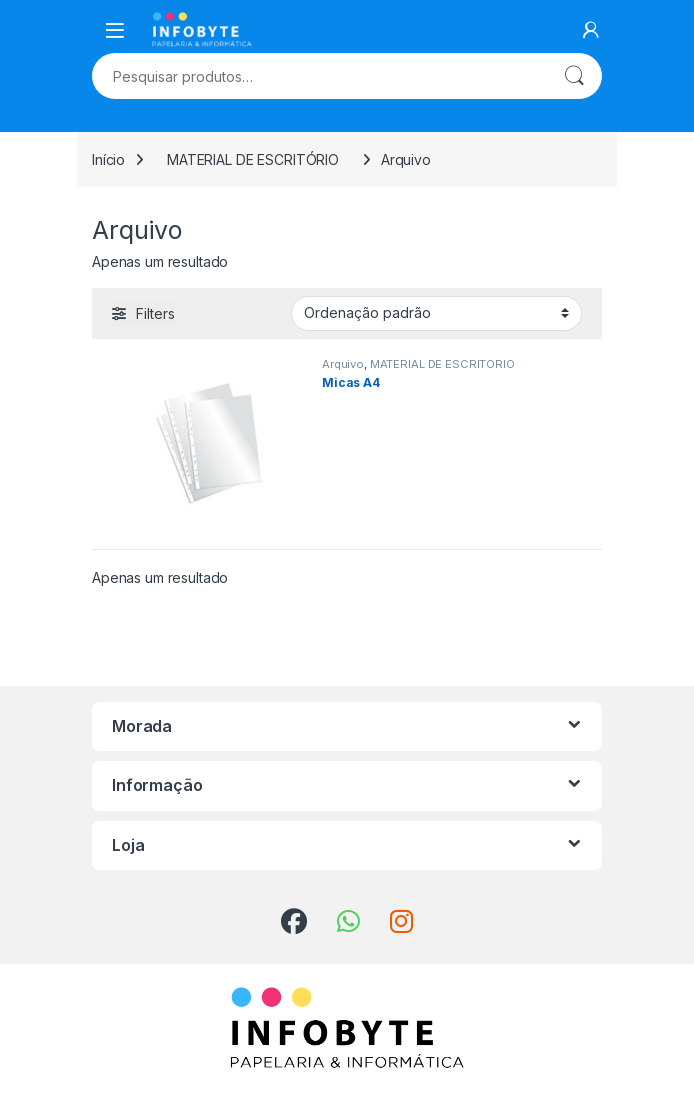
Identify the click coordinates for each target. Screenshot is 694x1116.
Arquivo (343, 364)
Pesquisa (574, 76)
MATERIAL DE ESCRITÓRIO (253, 159)
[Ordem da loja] (436, 313)
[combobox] (319, 76)
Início (108, 159)
